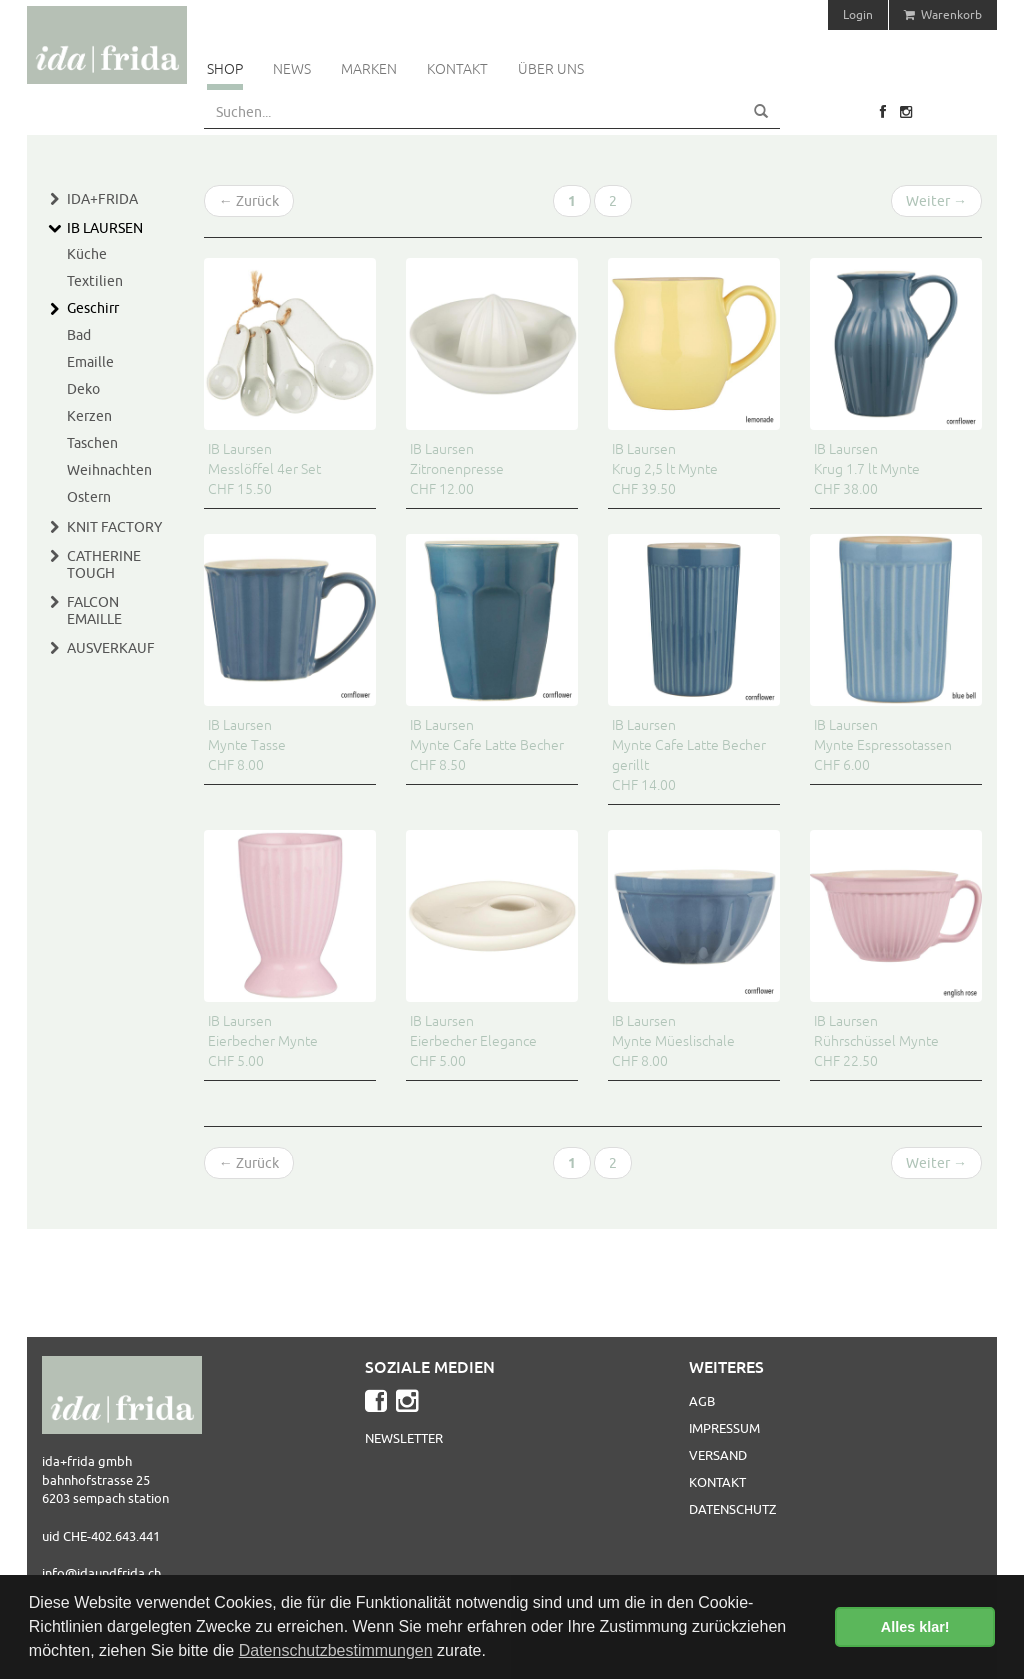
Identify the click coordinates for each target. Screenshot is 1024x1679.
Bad (79, 335)
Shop (225, 69)
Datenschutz (732, 1509)
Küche (87, 254)
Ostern (89, 497)
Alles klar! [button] (915, 1627)
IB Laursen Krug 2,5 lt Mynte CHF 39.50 (665, 469)
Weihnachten (109, 470)
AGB (702, 1401)
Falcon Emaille (94, 610)
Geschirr (93, 308)
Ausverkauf (111, 648)
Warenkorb (943, 14)
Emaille (90, 362)
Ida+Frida (102, 199)
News (292, 69)
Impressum (724, 1428)
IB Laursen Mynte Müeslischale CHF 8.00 (673, 1041)
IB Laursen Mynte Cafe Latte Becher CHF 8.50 (487, 745)
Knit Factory (114, 527)
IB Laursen (105, 228)
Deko (83, 389)
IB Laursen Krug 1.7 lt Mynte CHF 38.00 (867, 469)
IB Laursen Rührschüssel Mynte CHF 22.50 (876, 1041)
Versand (718, 1455)
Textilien (95, 281)
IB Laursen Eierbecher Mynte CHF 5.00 (263, 1041)
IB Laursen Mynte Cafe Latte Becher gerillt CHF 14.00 (689, 755)
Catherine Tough (104, 564)
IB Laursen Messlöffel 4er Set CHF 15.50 (264, 469)
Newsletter (404, 1438)
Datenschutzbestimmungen (336, 1650)
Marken (369, 69)
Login (858, 14)
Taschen (92, 443)
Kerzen (89, 416)
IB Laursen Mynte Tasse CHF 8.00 (247, 745)
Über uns (551, 69)
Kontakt (457, 69)
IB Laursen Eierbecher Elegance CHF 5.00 (473, 1041)
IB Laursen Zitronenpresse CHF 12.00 (457, 469)
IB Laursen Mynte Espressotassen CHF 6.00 (883, 745)
